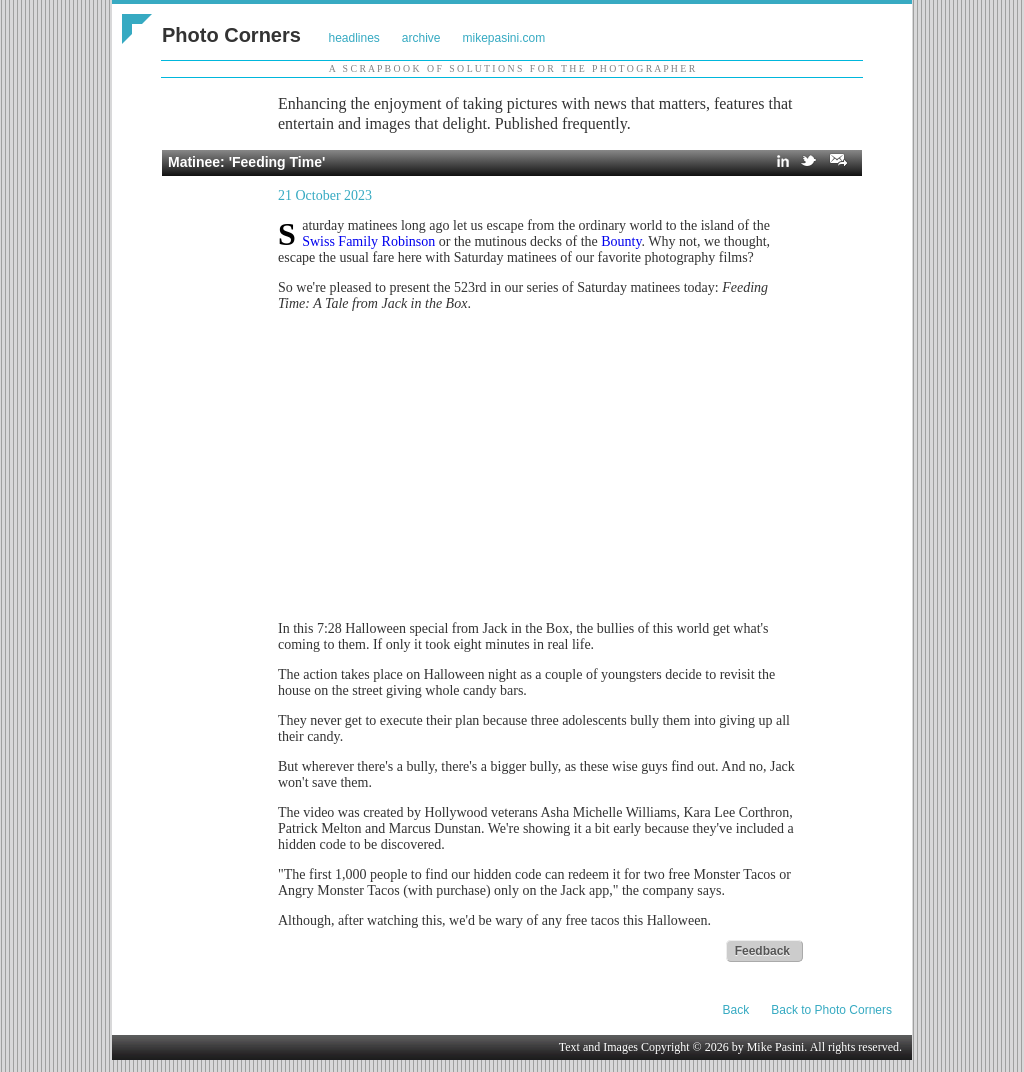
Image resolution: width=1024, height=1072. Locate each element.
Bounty (621, 241)
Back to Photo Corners (831, 1010)
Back (736, 1010)
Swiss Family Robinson (368, 241)
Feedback (762, 951)
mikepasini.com (504, 38)
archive (421, 38)
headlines (353, 38)
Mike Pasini (776, 1047)
